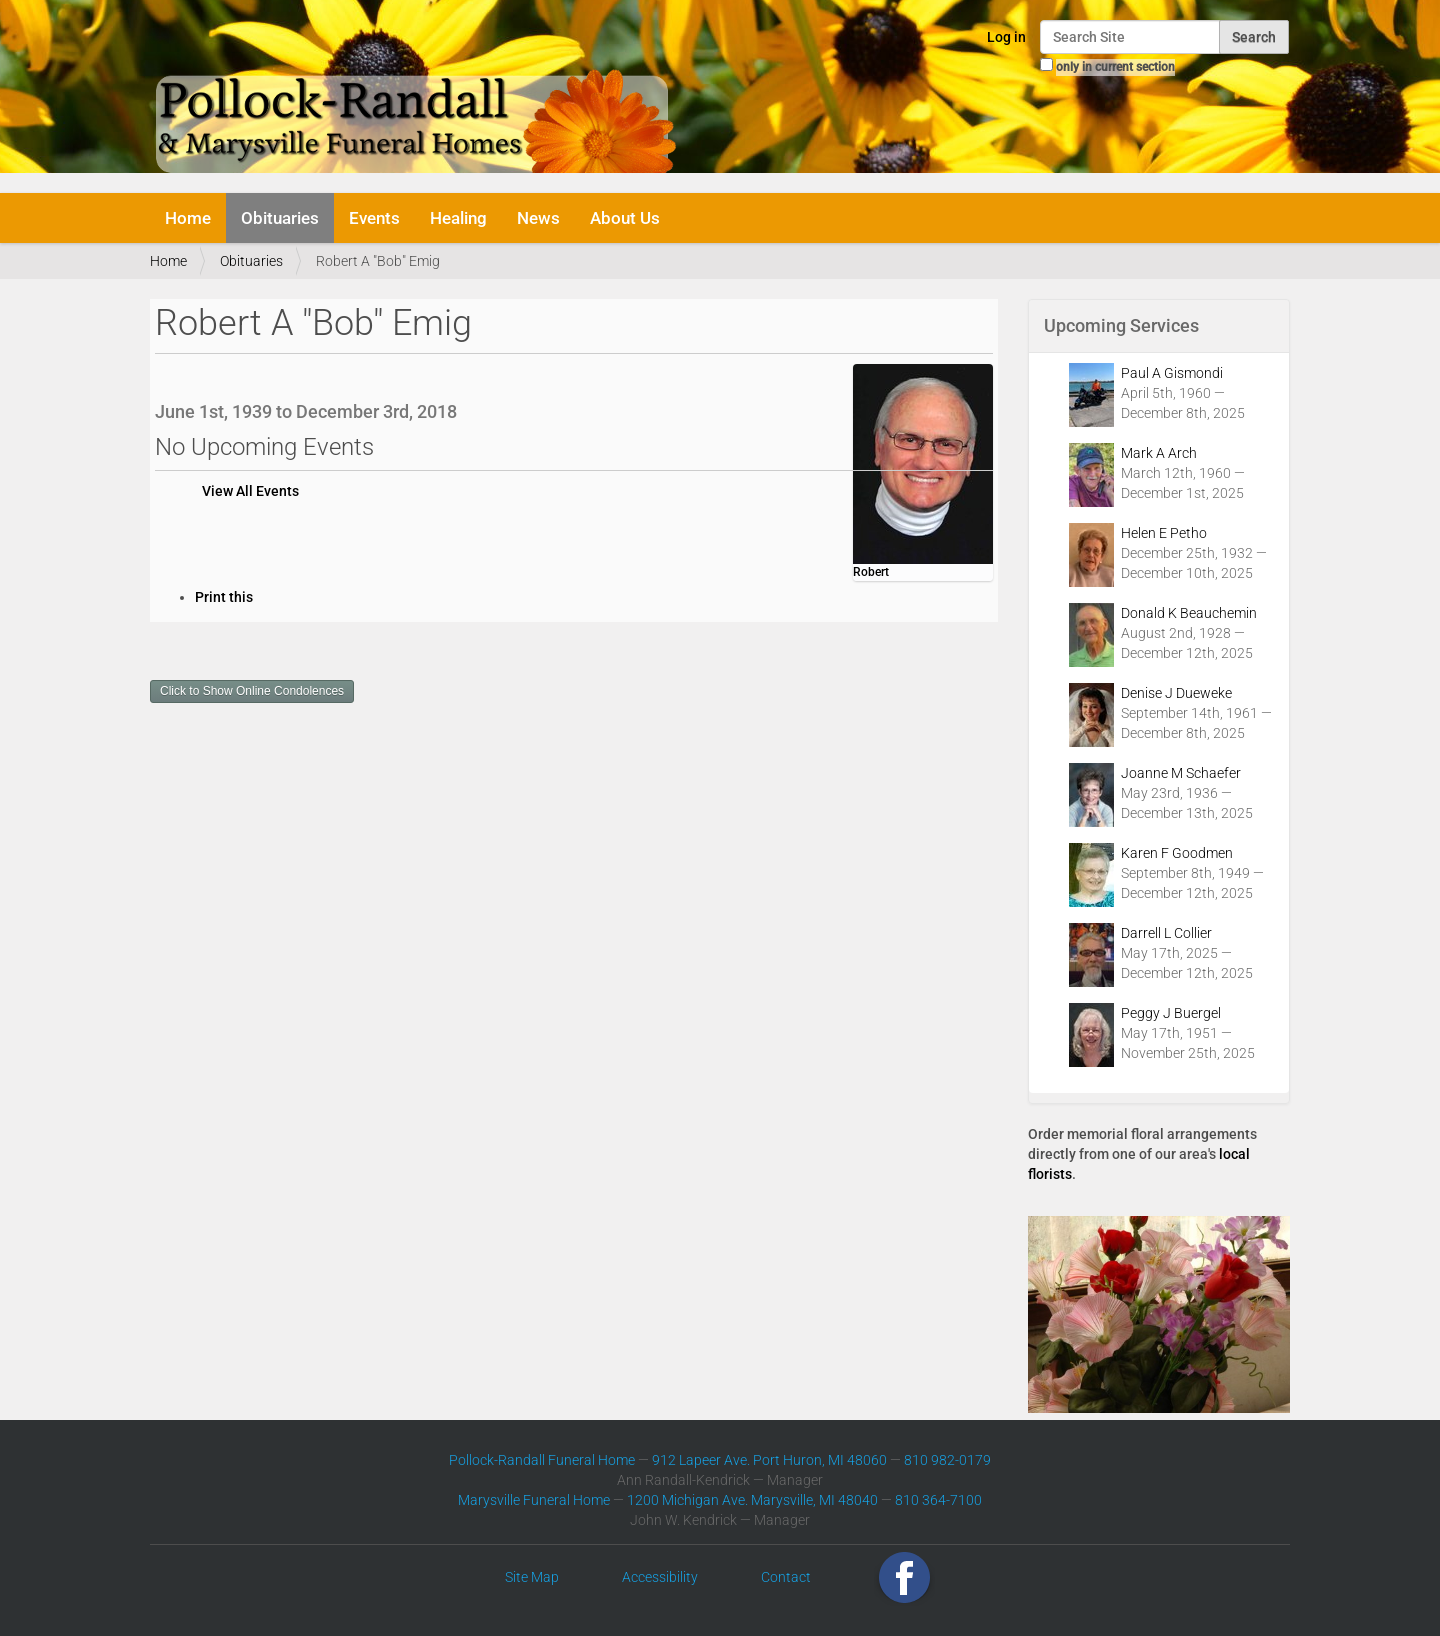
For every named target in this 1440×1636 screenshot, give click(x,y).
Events (374, 218)
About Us (625, 218)
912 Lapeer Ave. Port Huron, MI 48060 (769, 1460)
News (538, 218)
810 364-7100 (938, 1500)
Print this (224, 597)
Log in (1006, 37)
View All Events (250, 491)
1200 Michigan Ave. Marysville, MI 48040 (752, 1500)
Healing (458, 218)
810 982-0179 (947, 1460)
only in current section (1115, 67)
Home (188, 218)
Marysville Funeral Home (534, 1500)
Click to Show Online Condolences (252, 691)
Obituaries (280, 218)
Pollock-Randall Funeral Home (542, 1460)
